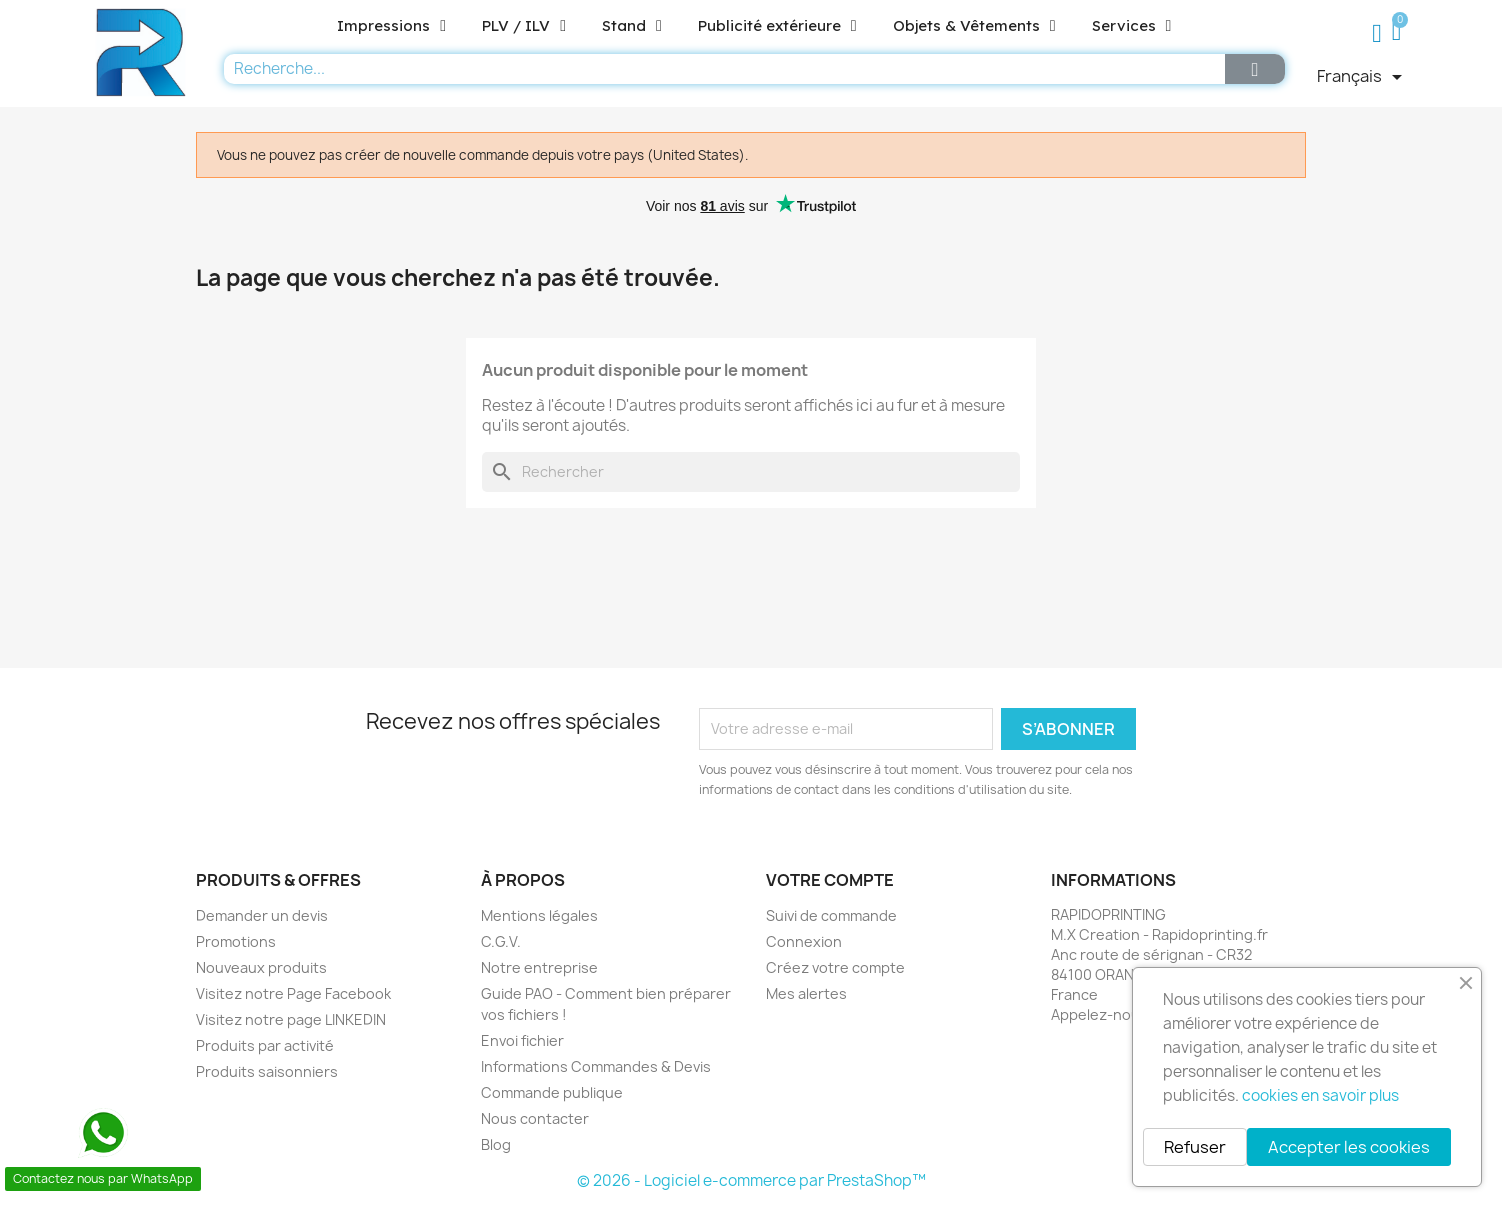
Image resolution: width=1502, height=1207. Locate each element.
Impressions (391, 26)
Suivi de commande (831, 915)
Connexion (804, 941)
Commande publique (552, 1092)
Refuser (1195, 1147)
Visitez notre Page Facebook (293, 993)
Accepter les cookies (1349, 1147)
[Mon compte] (1377, 34)
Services (1132, 26)
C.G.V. (501, 941)
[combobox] (720, 69)
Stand (632, 26)
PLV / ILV (524, 26)
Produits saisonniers (267, 1071)
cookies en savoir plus (1320, 1095)
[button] (1399, 33)
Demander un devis (262, 915)
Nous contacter (535, 1118)
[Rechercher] (751, 472)
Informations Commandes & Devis (596, 1066)
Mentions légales (539, 915)
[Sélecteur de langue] (1363, 77)
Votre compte (830, 880)
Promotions (236, 941)
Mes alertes (806, 993)
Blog (496, 1144)
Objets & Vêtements (974, 26)
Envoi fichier (522, 1040)
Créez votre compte (835, 967)
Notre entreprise (539, 967)
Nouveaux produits (261, 967)
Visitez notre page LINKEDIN (291, 1019)
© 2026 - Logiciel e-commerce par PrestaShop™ (751, 1180)
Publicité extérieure (777, 26)
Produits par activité (265, 1045)
